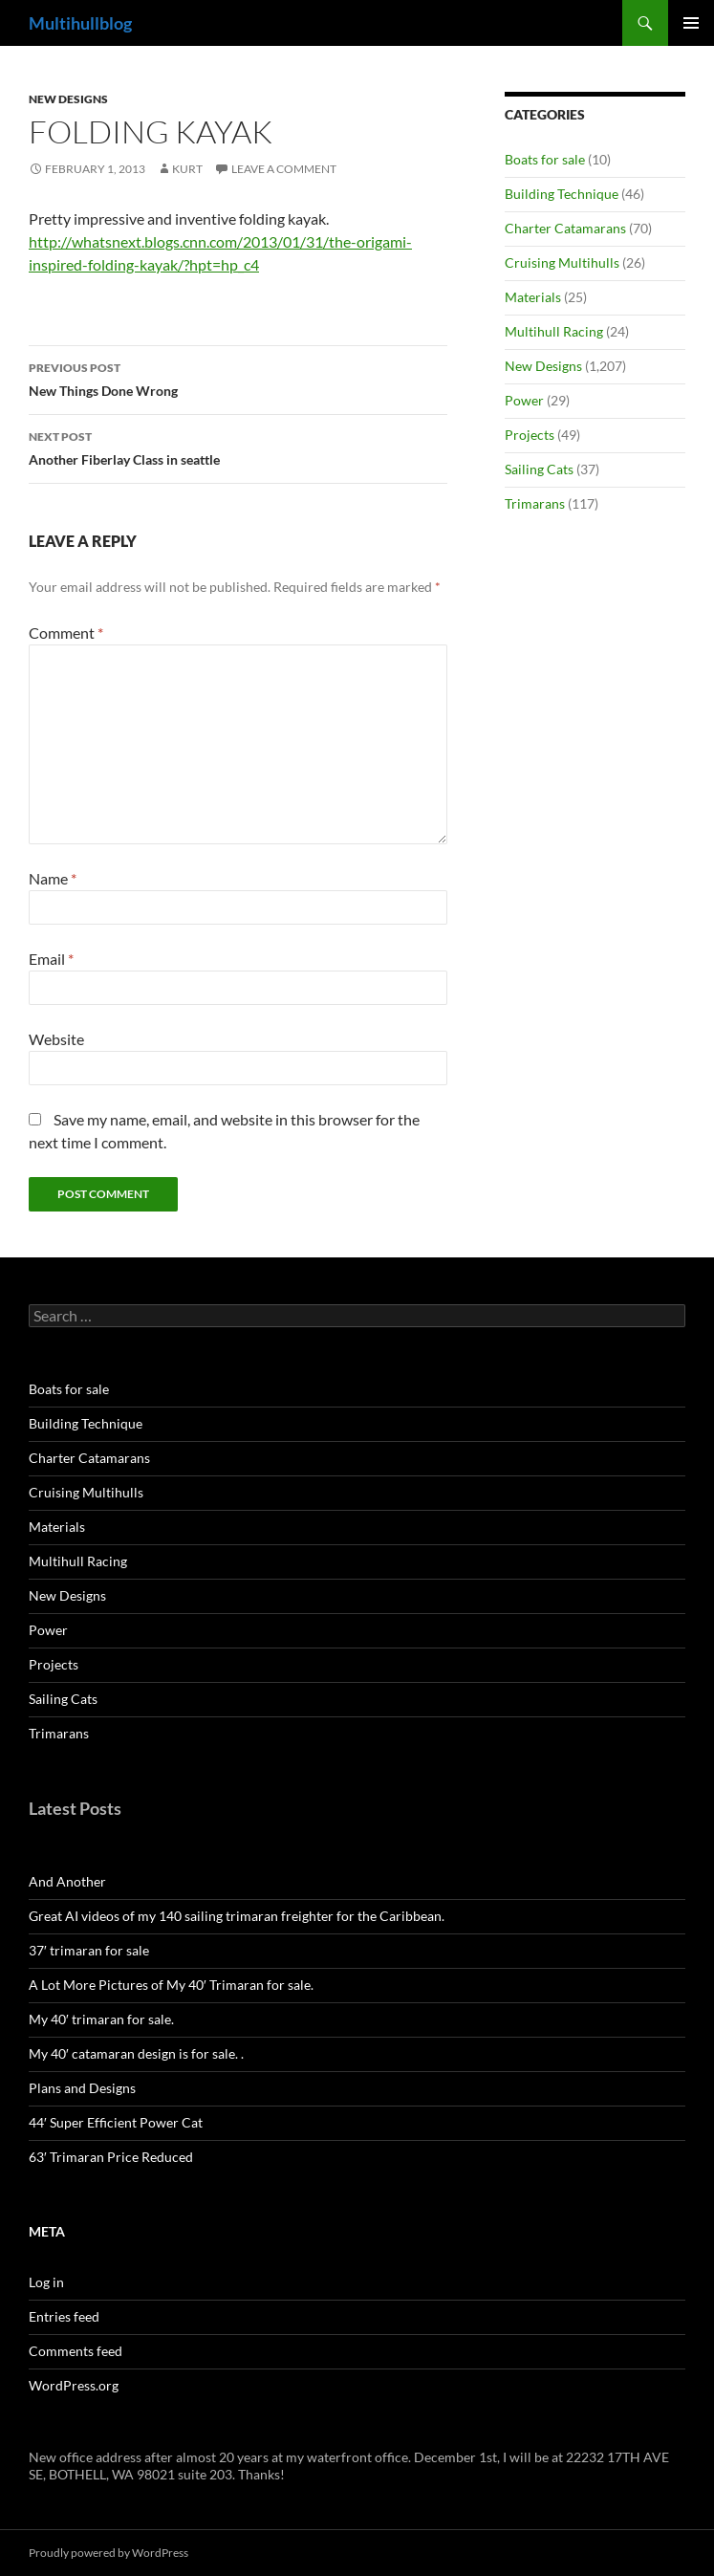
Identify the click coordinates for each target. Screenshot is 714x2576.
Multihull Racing (554, 331)
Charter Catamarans (565, 228)
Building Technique (561, 194)
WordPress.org (74, 2385)
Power (524, 400)
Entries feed (64, 2316)
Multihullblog (80, 22)
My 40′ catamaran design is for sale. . (136, 2053)
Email (51, 959)
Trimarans (535, 503)
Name (52, 878)
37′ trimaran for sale (89, 1950)
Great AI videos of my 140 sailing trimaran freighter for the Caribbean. (236, 1916)
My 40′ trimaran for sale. (101, 2019)
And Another (67, 1881)
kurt (187, 169)
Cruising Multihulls (562, 262)
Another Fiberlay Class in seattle (238, 447)
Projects (529, 434)
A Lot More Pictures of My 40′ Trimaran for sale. (171, 1984)
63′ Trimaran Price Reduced (111, 2157)
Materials (533, 297)
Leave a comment (283, 169)
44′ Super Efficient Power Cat (116, 2122)
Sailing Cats (539, 469)
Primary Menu (691, 23)
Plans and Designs (82, 2088)
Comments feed (75, 2351)
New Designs (68, 99)
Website (56, 1039)
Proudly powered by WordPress (108, 2552)
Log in (46, 2282)
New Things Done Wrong (238, 378)
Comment (66, 632)
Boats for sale (545, 159)
